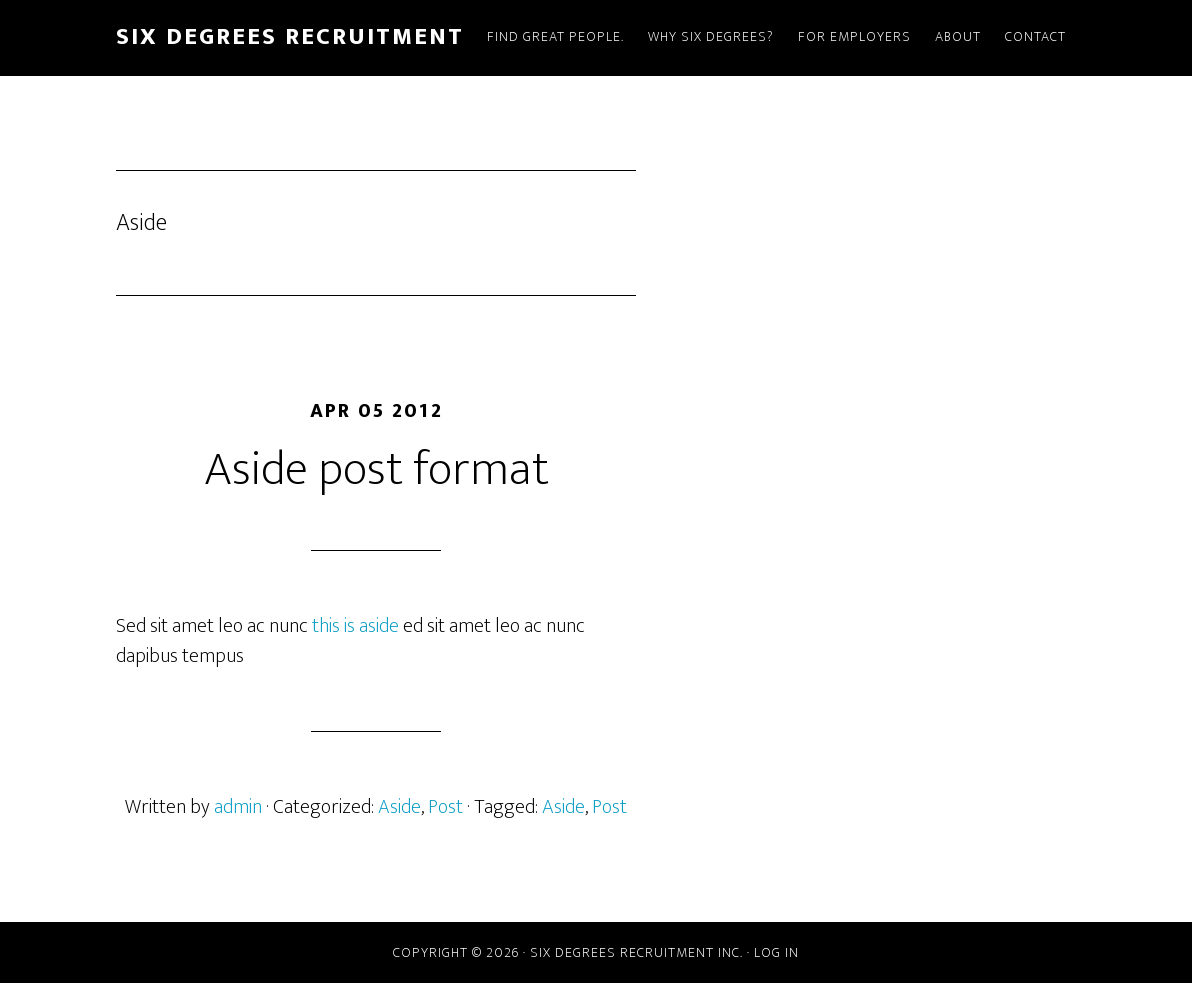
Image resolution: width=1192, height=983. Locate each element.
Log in (776, 952)
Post (445, 807)
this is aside (355, 626)
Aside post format (376, 470)
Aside (399, 807)
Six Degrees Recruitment (290, 37)
